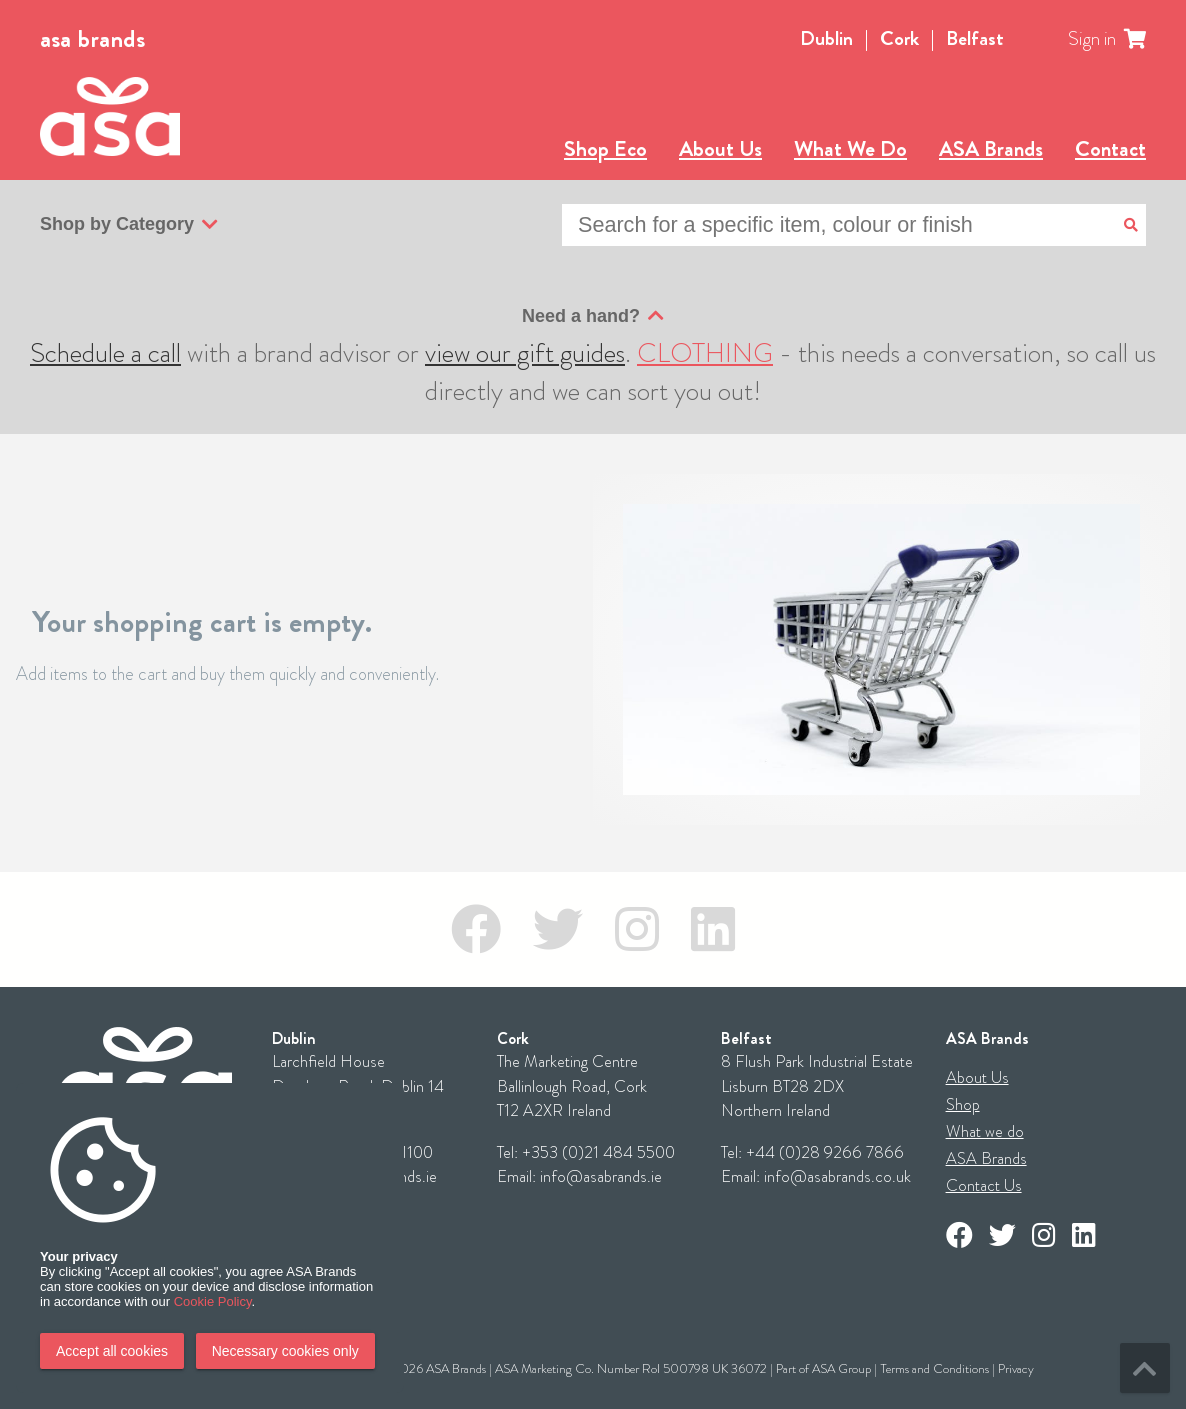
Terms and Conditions (934, 1368)
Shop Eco (605, 148)
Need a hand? (593, 316)
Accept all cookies (112, 1351)
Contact (1110, 148)
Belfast (975, 38)
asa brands (92, 39)
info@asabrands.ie (601, 1176)
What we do (985, 1131)
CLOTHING (705, 353)
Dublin (826, 38)
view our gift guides (525, 353)
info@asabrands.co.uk (837, 1176)
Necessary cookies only (285, 1351)
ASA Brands (991, 148)
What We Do (850, 148)
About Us (720, 148)
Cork (899, 38)
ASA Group (841, 1368)
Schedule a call (105, 353)
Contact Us (984, 1185)
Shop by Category (129, 225)
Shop (963, 1104)
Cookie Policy (213, 1301)
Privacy (1016, 1368)
